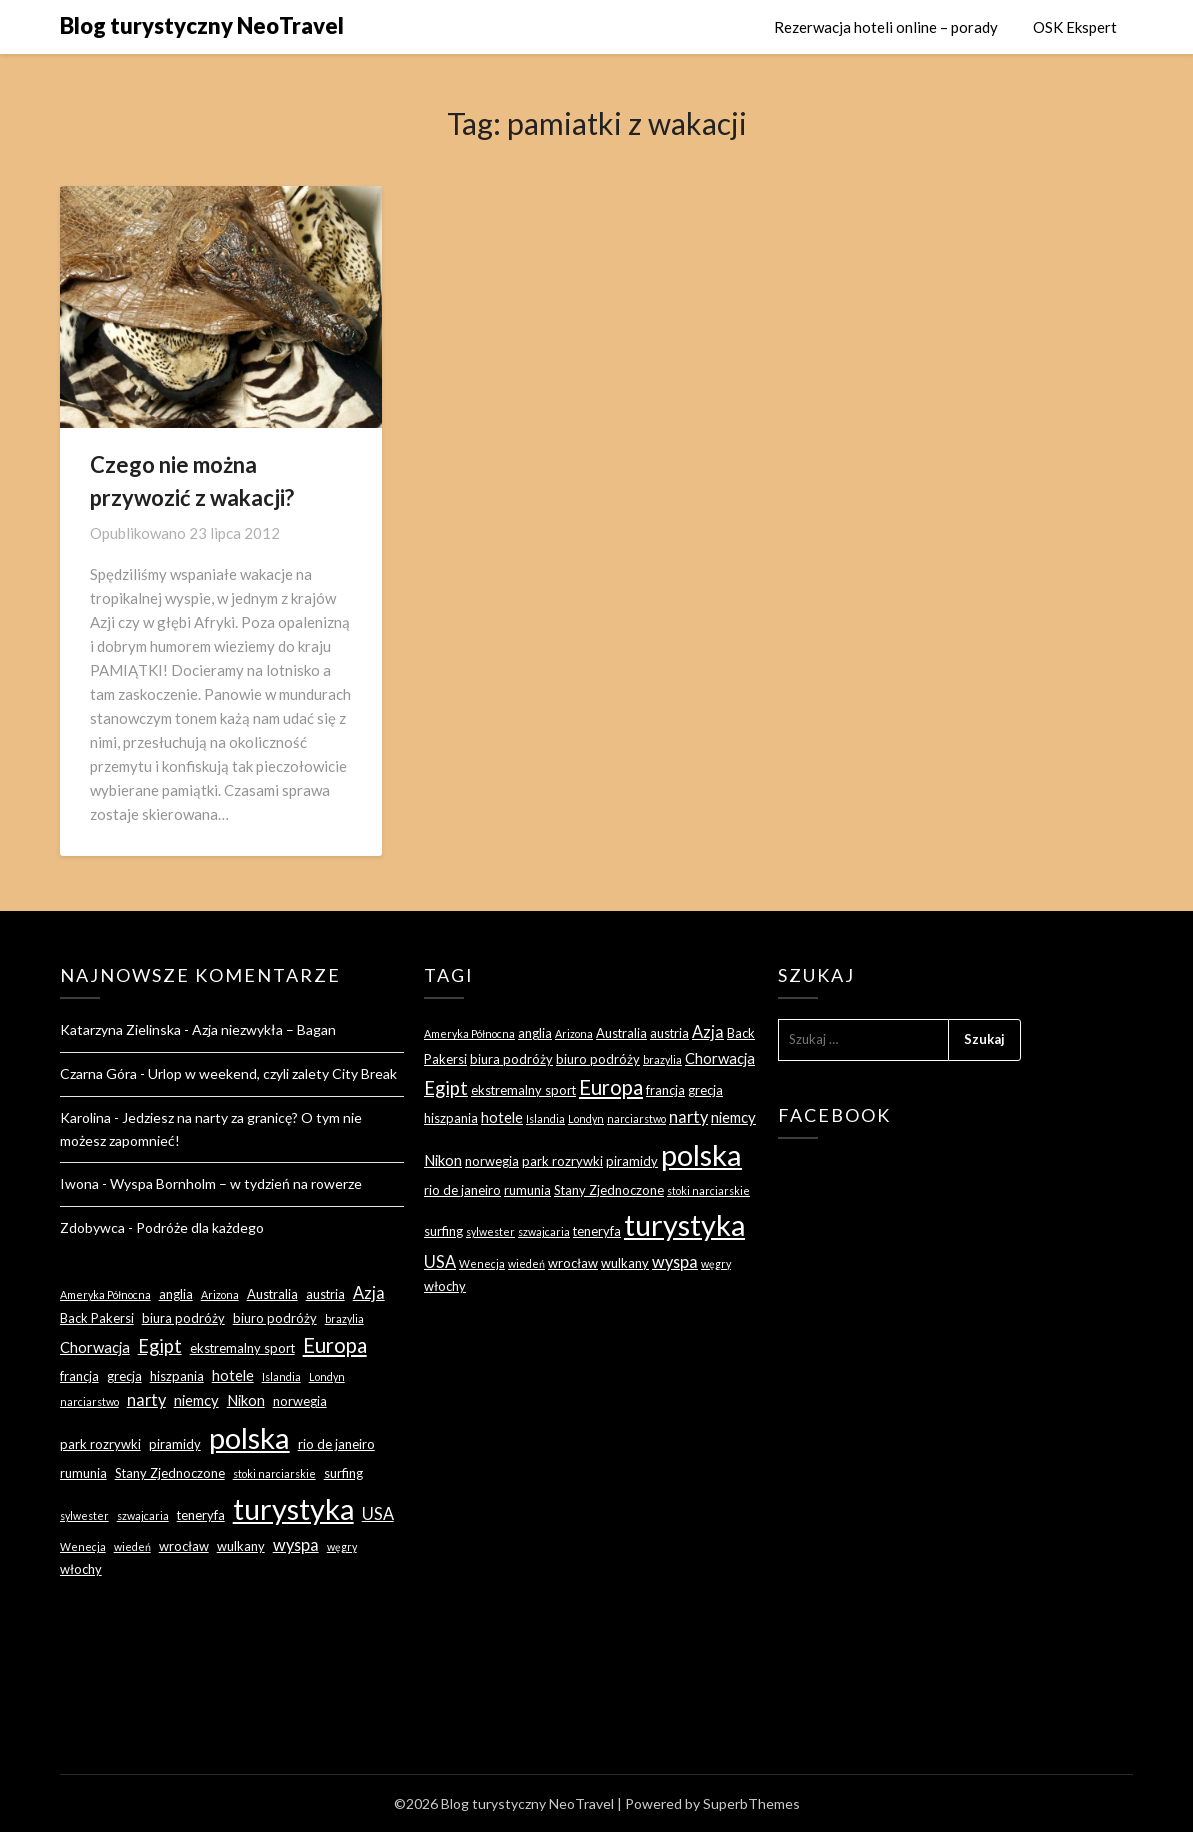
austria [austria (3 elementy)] (325, 1294)
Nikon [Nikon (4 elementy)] (246, 1400)
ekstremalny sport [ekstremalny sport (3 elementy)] (242, 1348)
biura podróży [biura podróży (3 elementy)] (183, 1318)
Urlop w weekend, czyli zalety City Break (272, 1073)
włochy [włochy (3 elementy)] (81, 1569)
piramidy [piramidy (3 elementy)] (175, 1444)
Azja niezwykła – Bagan (264, 1029)
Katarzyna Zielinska (120, 1029)
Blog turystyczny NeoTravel (202, 25)
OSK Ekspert (1075, 27)
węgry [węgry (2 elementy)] (342, 1546)
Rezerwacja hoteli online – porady (886, 27)
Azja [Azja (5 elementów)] (369, 1292)
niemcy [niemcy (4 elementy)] (196, 1400)
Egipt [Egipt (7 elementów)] (160, 1346)
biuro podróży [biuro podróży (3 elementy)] (275, 1318)
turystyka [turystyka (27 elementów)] (293, 1508)
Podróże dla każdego (200, 1227)
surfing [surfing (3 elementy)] (343, 1473)
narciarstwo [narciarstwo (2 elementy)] (89, 1401)
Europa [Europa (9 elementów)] (335, 1345)
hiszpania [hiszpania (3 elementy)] (177, 1376)
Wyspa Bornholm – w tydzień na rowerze (236, 1183)
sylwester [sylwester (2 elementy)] (84, 1515)
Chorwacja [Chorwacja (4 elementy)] (95, 1347)
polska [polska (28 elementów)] (249, 1437)
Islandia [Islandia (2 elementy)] (281, 1376)
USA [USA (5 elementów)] (378, 1513)
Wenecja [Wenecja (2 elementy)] (83, 1546)
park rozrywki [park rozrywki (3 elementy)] (100, 1444)
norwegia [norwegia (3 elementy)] (300, 1401)
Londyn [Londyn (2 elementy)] (327, 1376)
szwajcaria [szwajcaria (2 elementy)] (143, 1515)
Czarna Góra (98, 1073)
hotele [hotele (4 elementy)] (233, 1375)
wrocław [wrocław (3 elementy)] (184, 1546)
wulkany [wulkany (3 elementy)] (241, 1546)
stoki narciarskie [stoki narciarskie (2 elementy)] (274, 1473)
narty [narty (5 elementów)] (146, 1399)
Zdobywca (92, 1227)
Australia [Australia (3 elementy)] (272, 1294)
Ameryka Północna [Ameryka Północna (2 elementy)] (105, 1294)
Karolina (85, 1117)
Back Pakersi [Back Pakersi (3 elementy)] (97, 1318)
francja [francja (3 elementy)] (79, 1376)
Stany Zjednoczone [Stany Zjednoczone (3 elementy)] (170, 1473)
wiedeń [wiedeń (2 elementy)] (132, 1546)
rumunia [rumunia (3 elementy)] (83, 1473)
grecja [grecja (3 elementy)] (124, 1376)
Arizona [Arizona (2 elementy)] (220, 1294)
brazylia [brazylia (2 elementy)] (344, 1318)
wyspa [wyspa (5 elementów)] (296, 1544)
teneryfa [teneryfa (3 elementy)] (201, 1515)
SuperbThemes (751, 1803)
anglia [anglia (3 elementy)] (176, 1294)
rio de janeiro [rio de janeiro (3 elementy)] (336, 1444)
